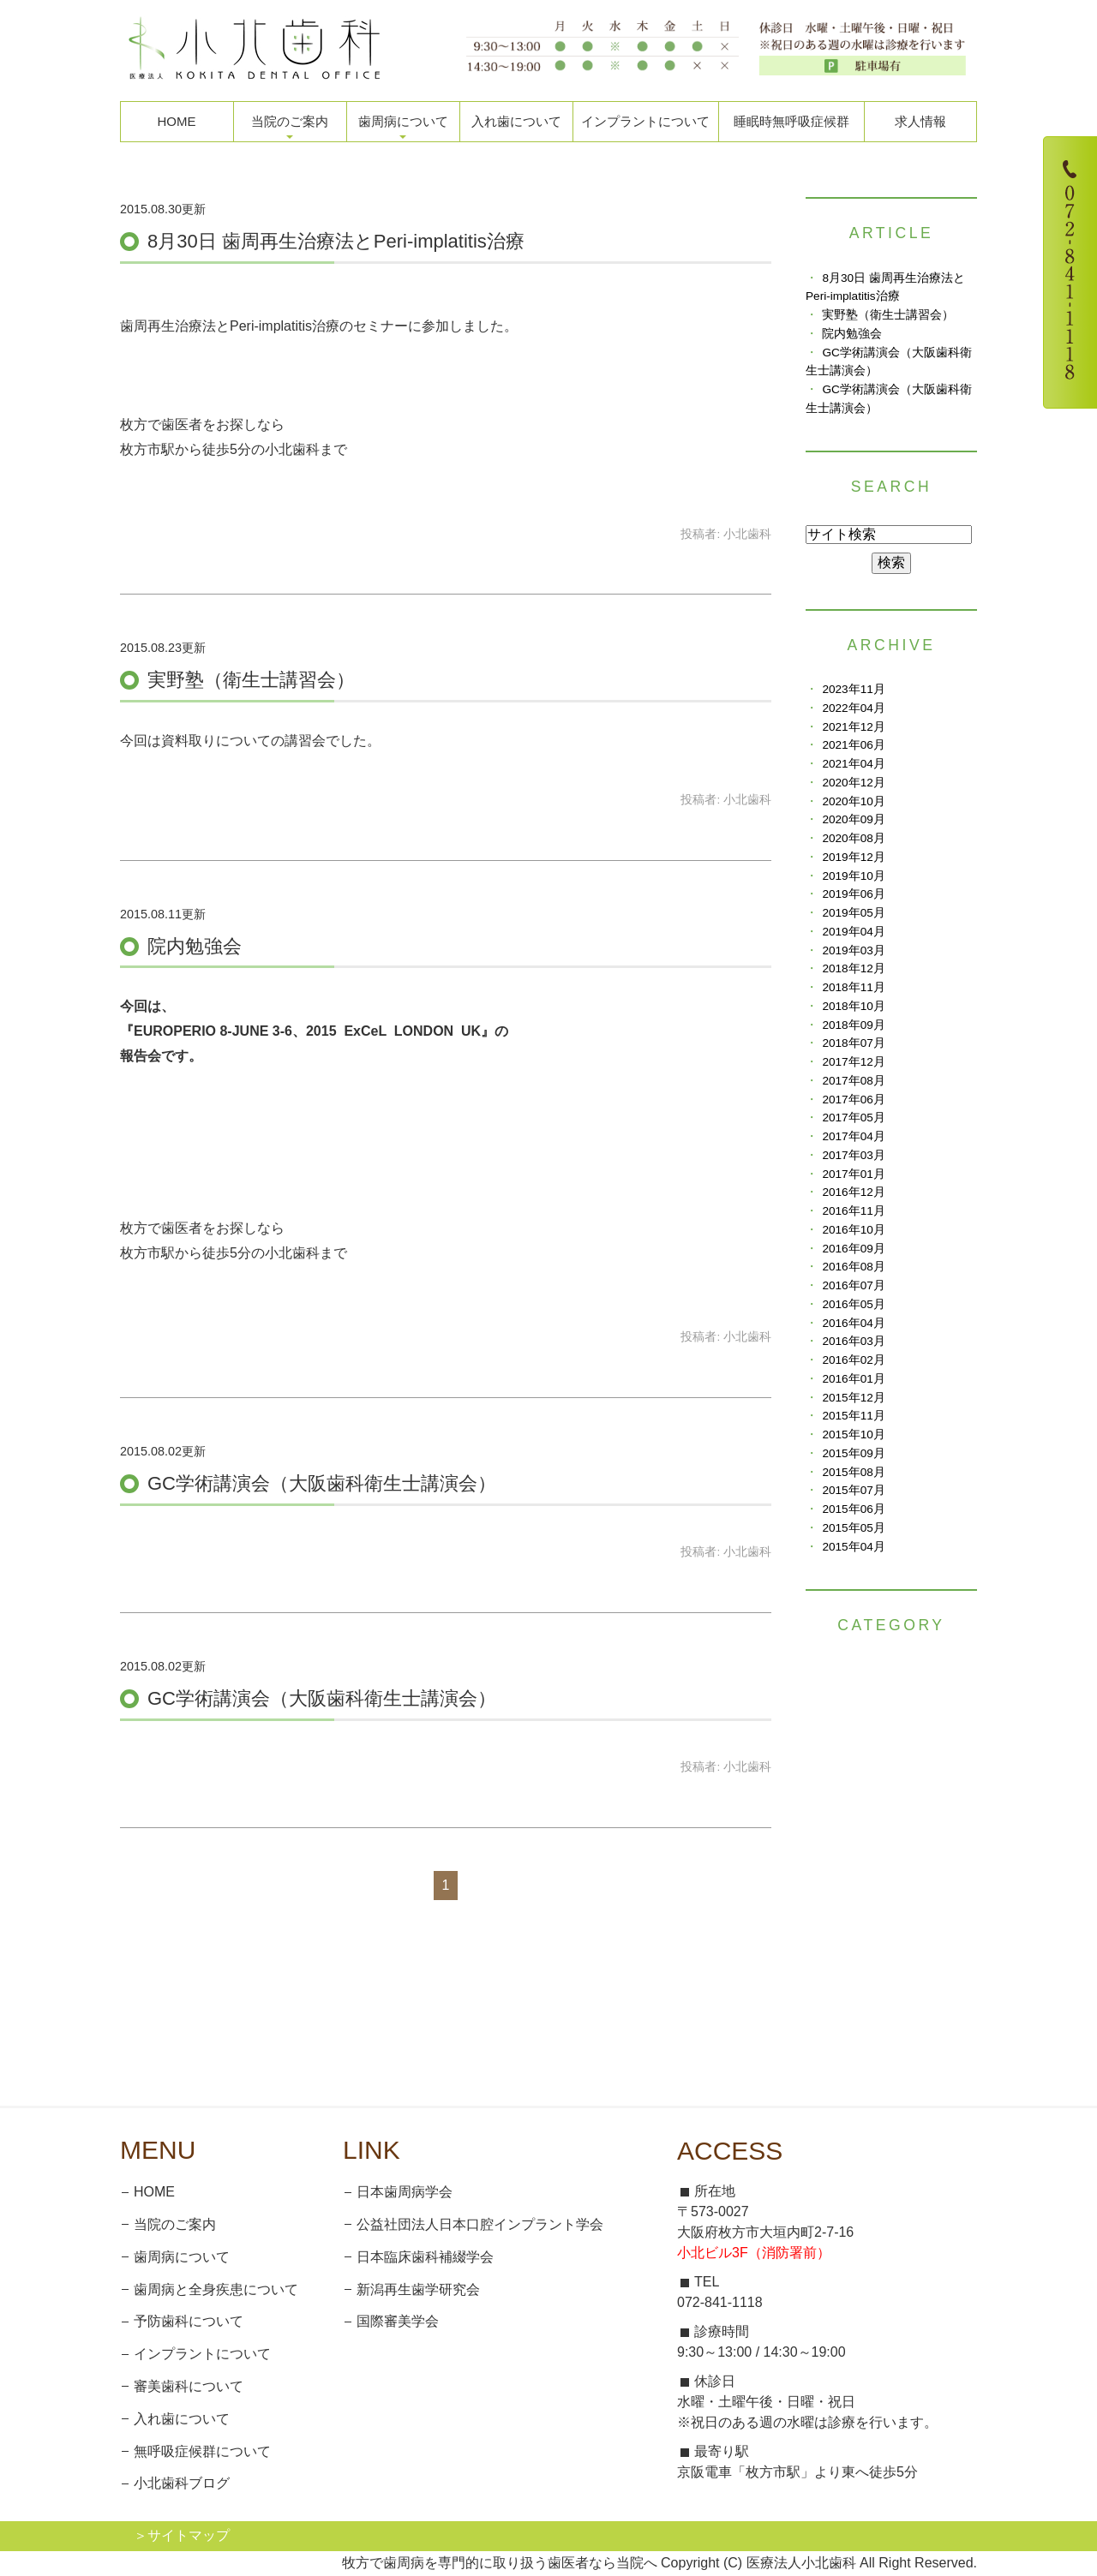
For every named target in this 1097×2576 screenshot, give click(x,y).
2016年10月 (853, 1229)
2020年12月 (853, 782)
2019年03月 (853, 950)
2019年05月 (853, 912)
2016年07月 (853, 1285)
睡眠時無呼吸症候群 (791, 121)
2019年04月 (853, 931)
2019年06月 (853, 894)
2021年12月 (853, 726)
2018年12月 (853, 968)
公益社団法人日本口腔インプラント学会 (480, 2224)
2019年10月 (853, 876)
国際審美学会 (398, 2321)
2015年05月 (853, 1527)
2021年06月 (853, 744)
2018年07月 (853, 1043)
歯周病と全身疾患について (216, 2289)
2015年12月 (853, 1397)
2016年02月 (853, 1360)
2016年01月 (853, 1378)
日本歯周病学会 (405, 2192)
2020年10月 (853, 801)
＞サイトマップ (182, 2535)
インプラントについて (645, 121)
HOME (177, 121)
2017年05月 (853, 1117)
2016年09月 (853, 1248)
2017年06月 (853, 1099)
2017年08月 (853, 1080)
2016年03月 (853, 1341)
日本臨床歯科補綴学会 (425, 2257)
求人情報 (920, 121)
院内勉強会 (194, 946)
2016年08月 (853, 1266)
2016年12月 (853, 1192)
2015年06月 (853, 1509)
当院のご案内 (175, 2224)
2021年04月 (853, 763)
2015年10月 (853, 1434)
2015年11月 (853, 1415)
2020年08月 (853, 838)
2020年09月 (853, 819)
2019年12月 (853, 857)
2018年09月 (853, 1025)
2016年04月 (853, 1323)
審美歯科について (188, 2386)
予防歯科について (188, 2321)
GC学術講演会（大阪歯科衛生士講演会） (321, 1483)
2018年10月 (853, 1006)
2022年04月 (853, 708)
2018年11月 (853, 987)
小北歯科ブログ (182, 2483)
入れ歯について (516, 121)
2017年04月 (853, 1136)
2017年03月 (853, 1155)
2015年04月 (853, 1546)
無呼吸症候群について (202, 2451)
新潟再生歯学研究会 (418, 2289)
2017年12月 (853, 1061)
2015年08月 (853, 1472)
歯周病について (182, 2257)
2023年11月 (853, 689)
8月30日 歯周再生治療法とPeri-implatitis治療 (336, 241)
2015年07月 (853, 1490)
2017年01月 (853, 1174)
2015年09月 (853, 1453)
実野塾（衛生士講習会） (251, 679)
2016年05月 (853, 1304)
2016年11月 (853, 1210)
